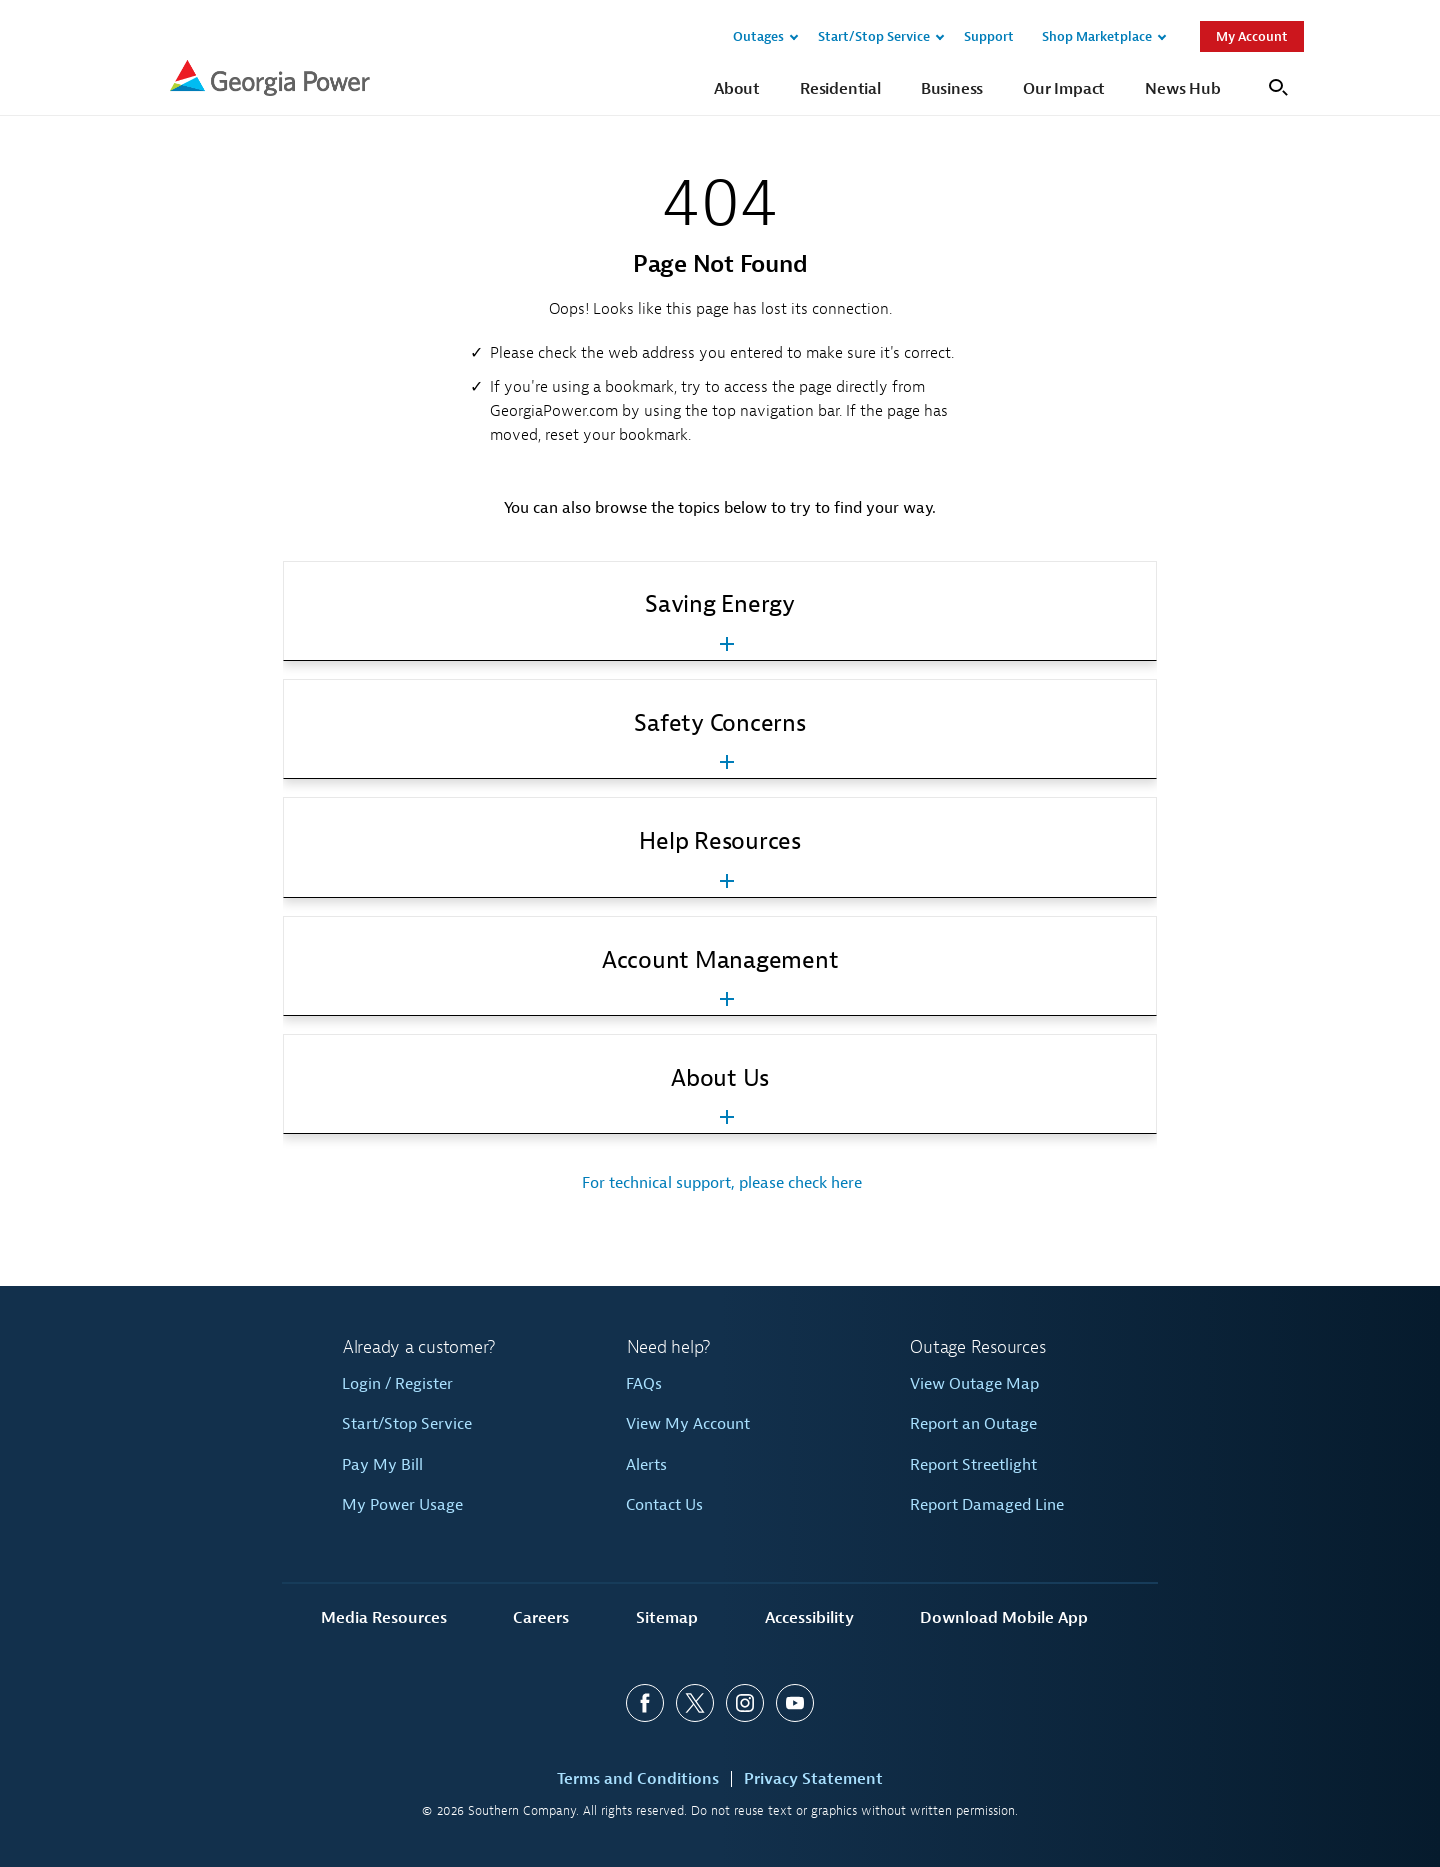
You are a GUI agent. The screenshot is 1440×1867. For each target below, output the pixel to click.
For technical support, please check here (720, 1183)
